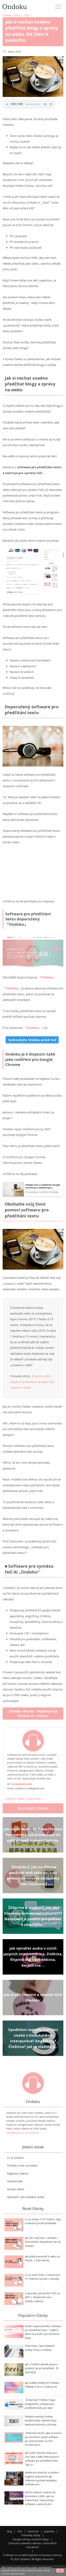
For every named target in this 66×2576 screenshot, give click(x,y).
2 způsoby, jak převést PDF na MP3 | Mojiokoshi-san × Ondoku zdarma (42, 2297)
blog (9, 2531)
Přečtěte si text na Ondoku (22, 2165)
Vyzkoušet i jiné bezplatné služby (25, 2197)
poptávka (49, 2531)
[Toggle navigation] (59, 6)
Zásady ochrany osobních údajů (30, 2539)
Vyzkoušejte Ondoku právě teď (32, 1040)
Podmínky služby (30, 2535)
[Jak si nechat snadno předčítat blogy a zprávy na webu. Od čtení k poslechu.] (14, 2224)
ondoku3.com (22, 1784)
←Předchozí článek (13, 1798)
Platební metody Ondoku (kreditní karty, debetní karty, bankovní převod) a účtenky (41, 2420)
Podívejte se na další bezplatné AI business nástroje (32, 2555)
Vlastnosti (33, 2531)
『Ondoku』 (47, 977)
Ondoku (7, 15)
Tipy (26, 15)
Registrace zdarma (17, 2173)
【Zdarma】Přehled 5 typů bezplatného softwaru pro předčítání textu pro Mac (40, 2404)
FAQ (19, 2531)
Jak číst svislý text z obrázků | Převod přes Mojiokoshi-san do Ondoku (43, 2241)
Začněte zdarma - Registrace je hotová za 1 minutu (33, 1713)
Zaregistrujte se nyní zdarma (22, 2132)
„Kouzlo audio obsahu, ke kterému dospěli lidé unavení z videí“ (32, 1382)
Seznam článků (15, 2189)
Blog (17, 15)
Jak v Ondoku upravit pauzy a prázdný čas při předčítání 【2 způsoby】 (42, 2368)
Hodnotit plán (15, 2181)
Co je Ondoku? (15, 2157)
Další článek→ (35, 1798)
